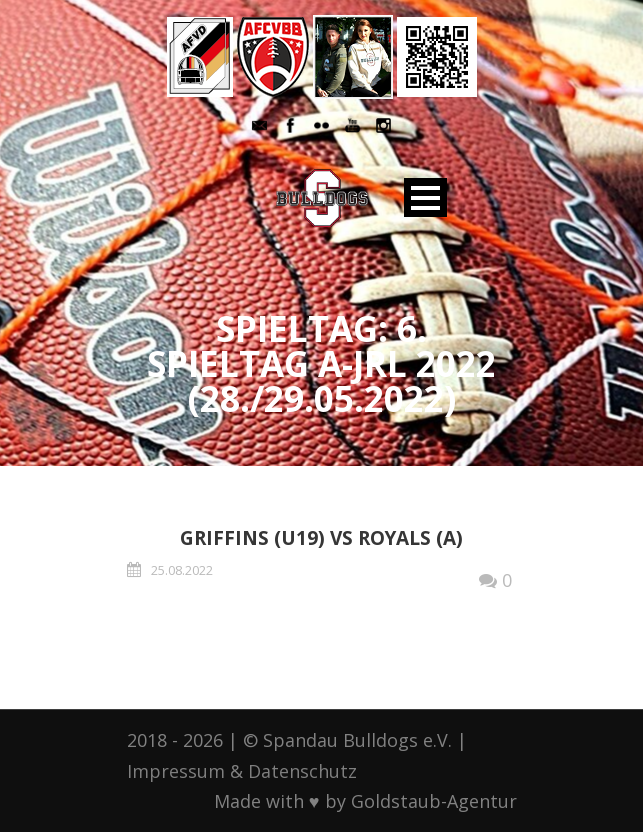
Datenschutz (302, 771)
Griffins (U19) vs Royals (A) (321, 538)
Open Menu (425, 197)
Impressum (176, 771)
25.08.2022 (182, 570)
